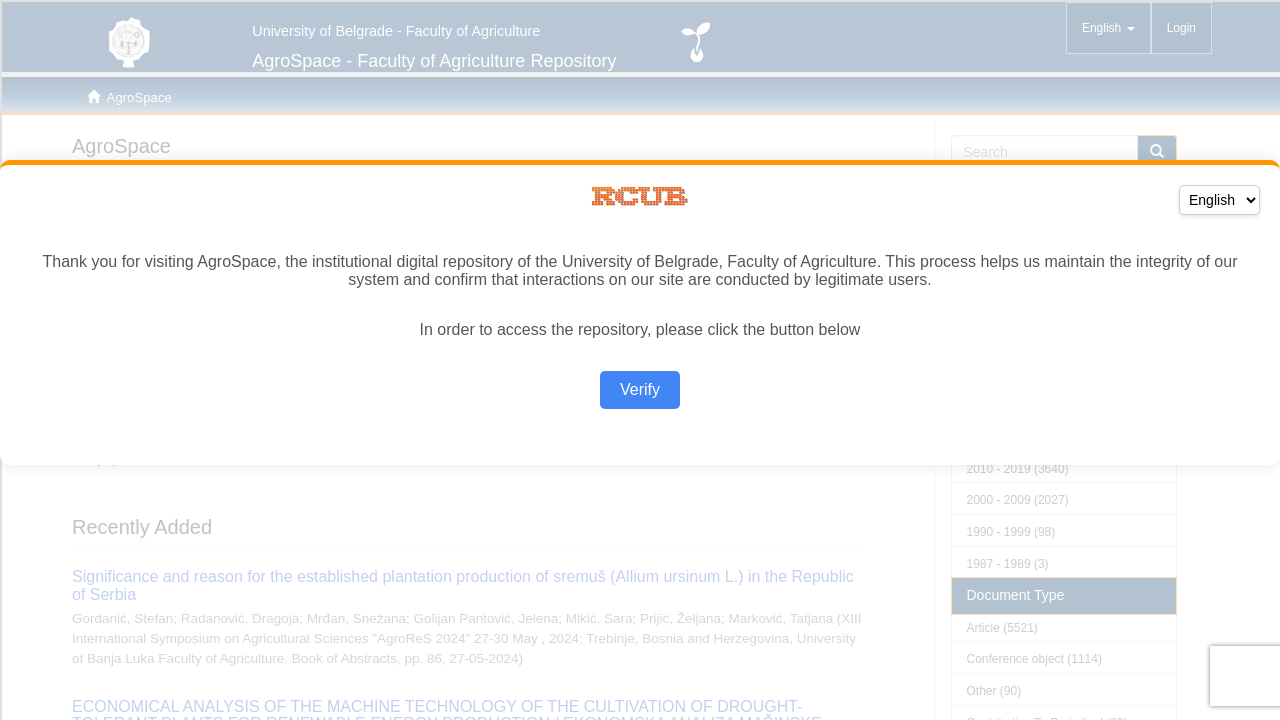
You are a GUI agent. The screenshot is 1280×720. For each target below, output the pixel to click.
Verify (640, 389)
